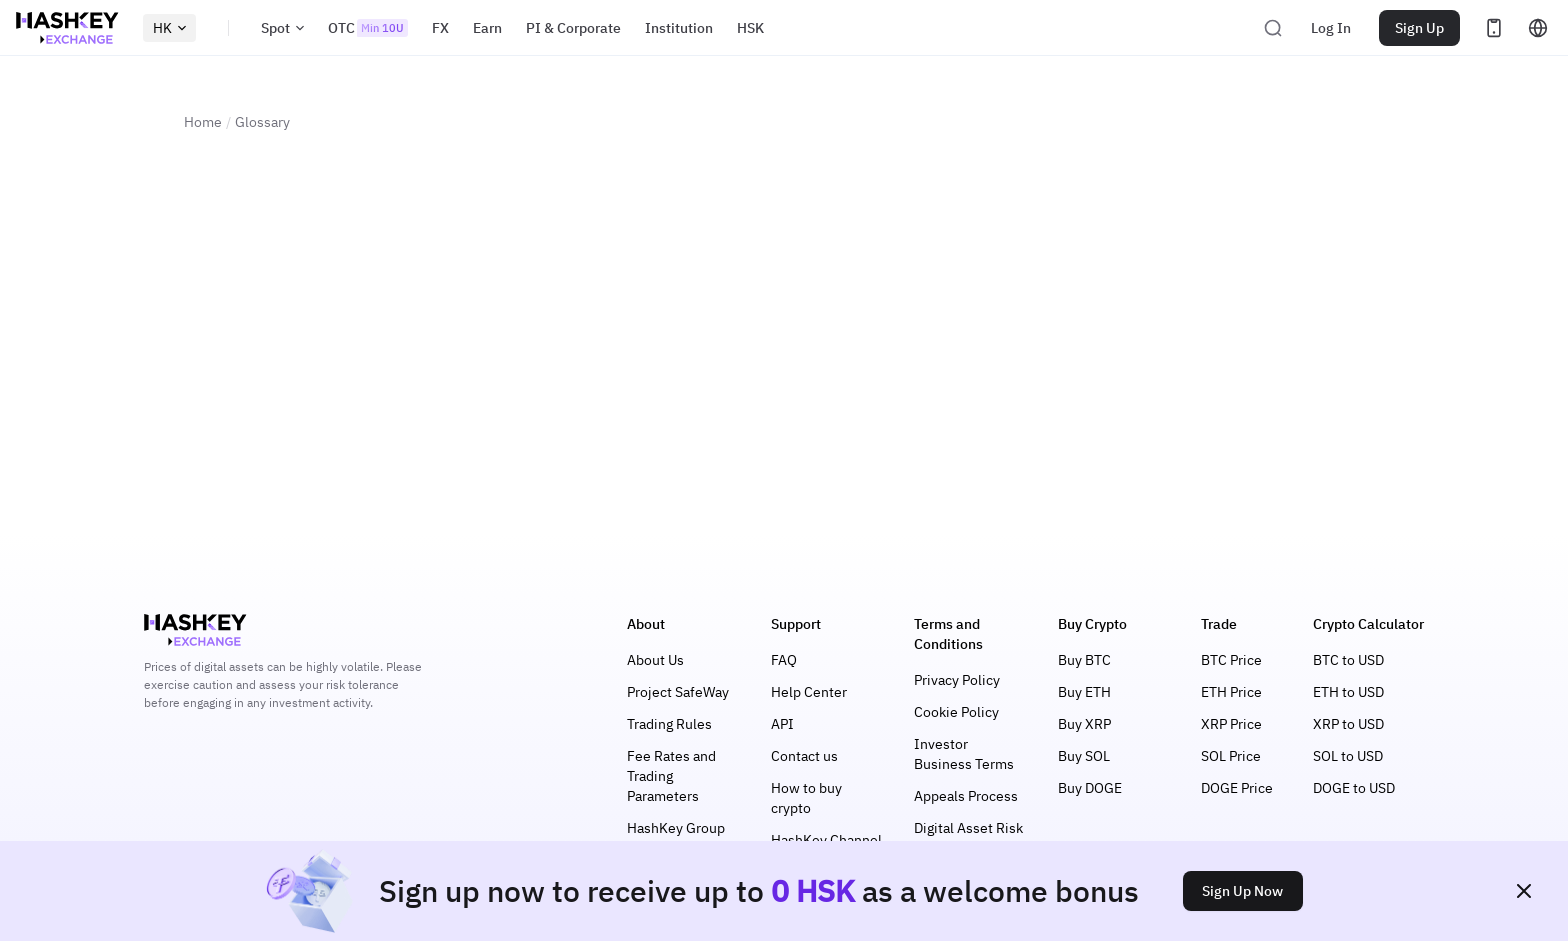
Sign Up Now (1242, 891)
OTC (368, 28)
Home (203, 122)
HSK (750, 28)
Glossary (262, 122)
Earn (487, 28)
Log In (1331, 28)
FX (440, 28)
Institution (679, 28)
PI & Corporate (573, 28)
